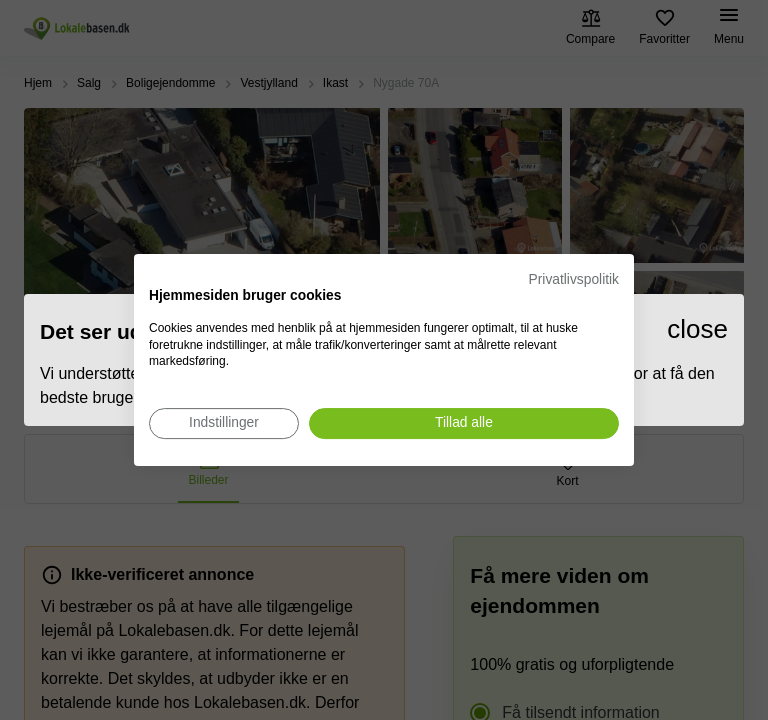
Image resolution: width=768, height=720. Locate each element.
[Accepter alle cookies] (464, 423)
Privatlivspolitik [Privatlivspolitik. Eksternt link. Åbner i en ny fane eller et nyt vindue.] (574, 279)
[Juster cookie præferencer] (224, 423)
